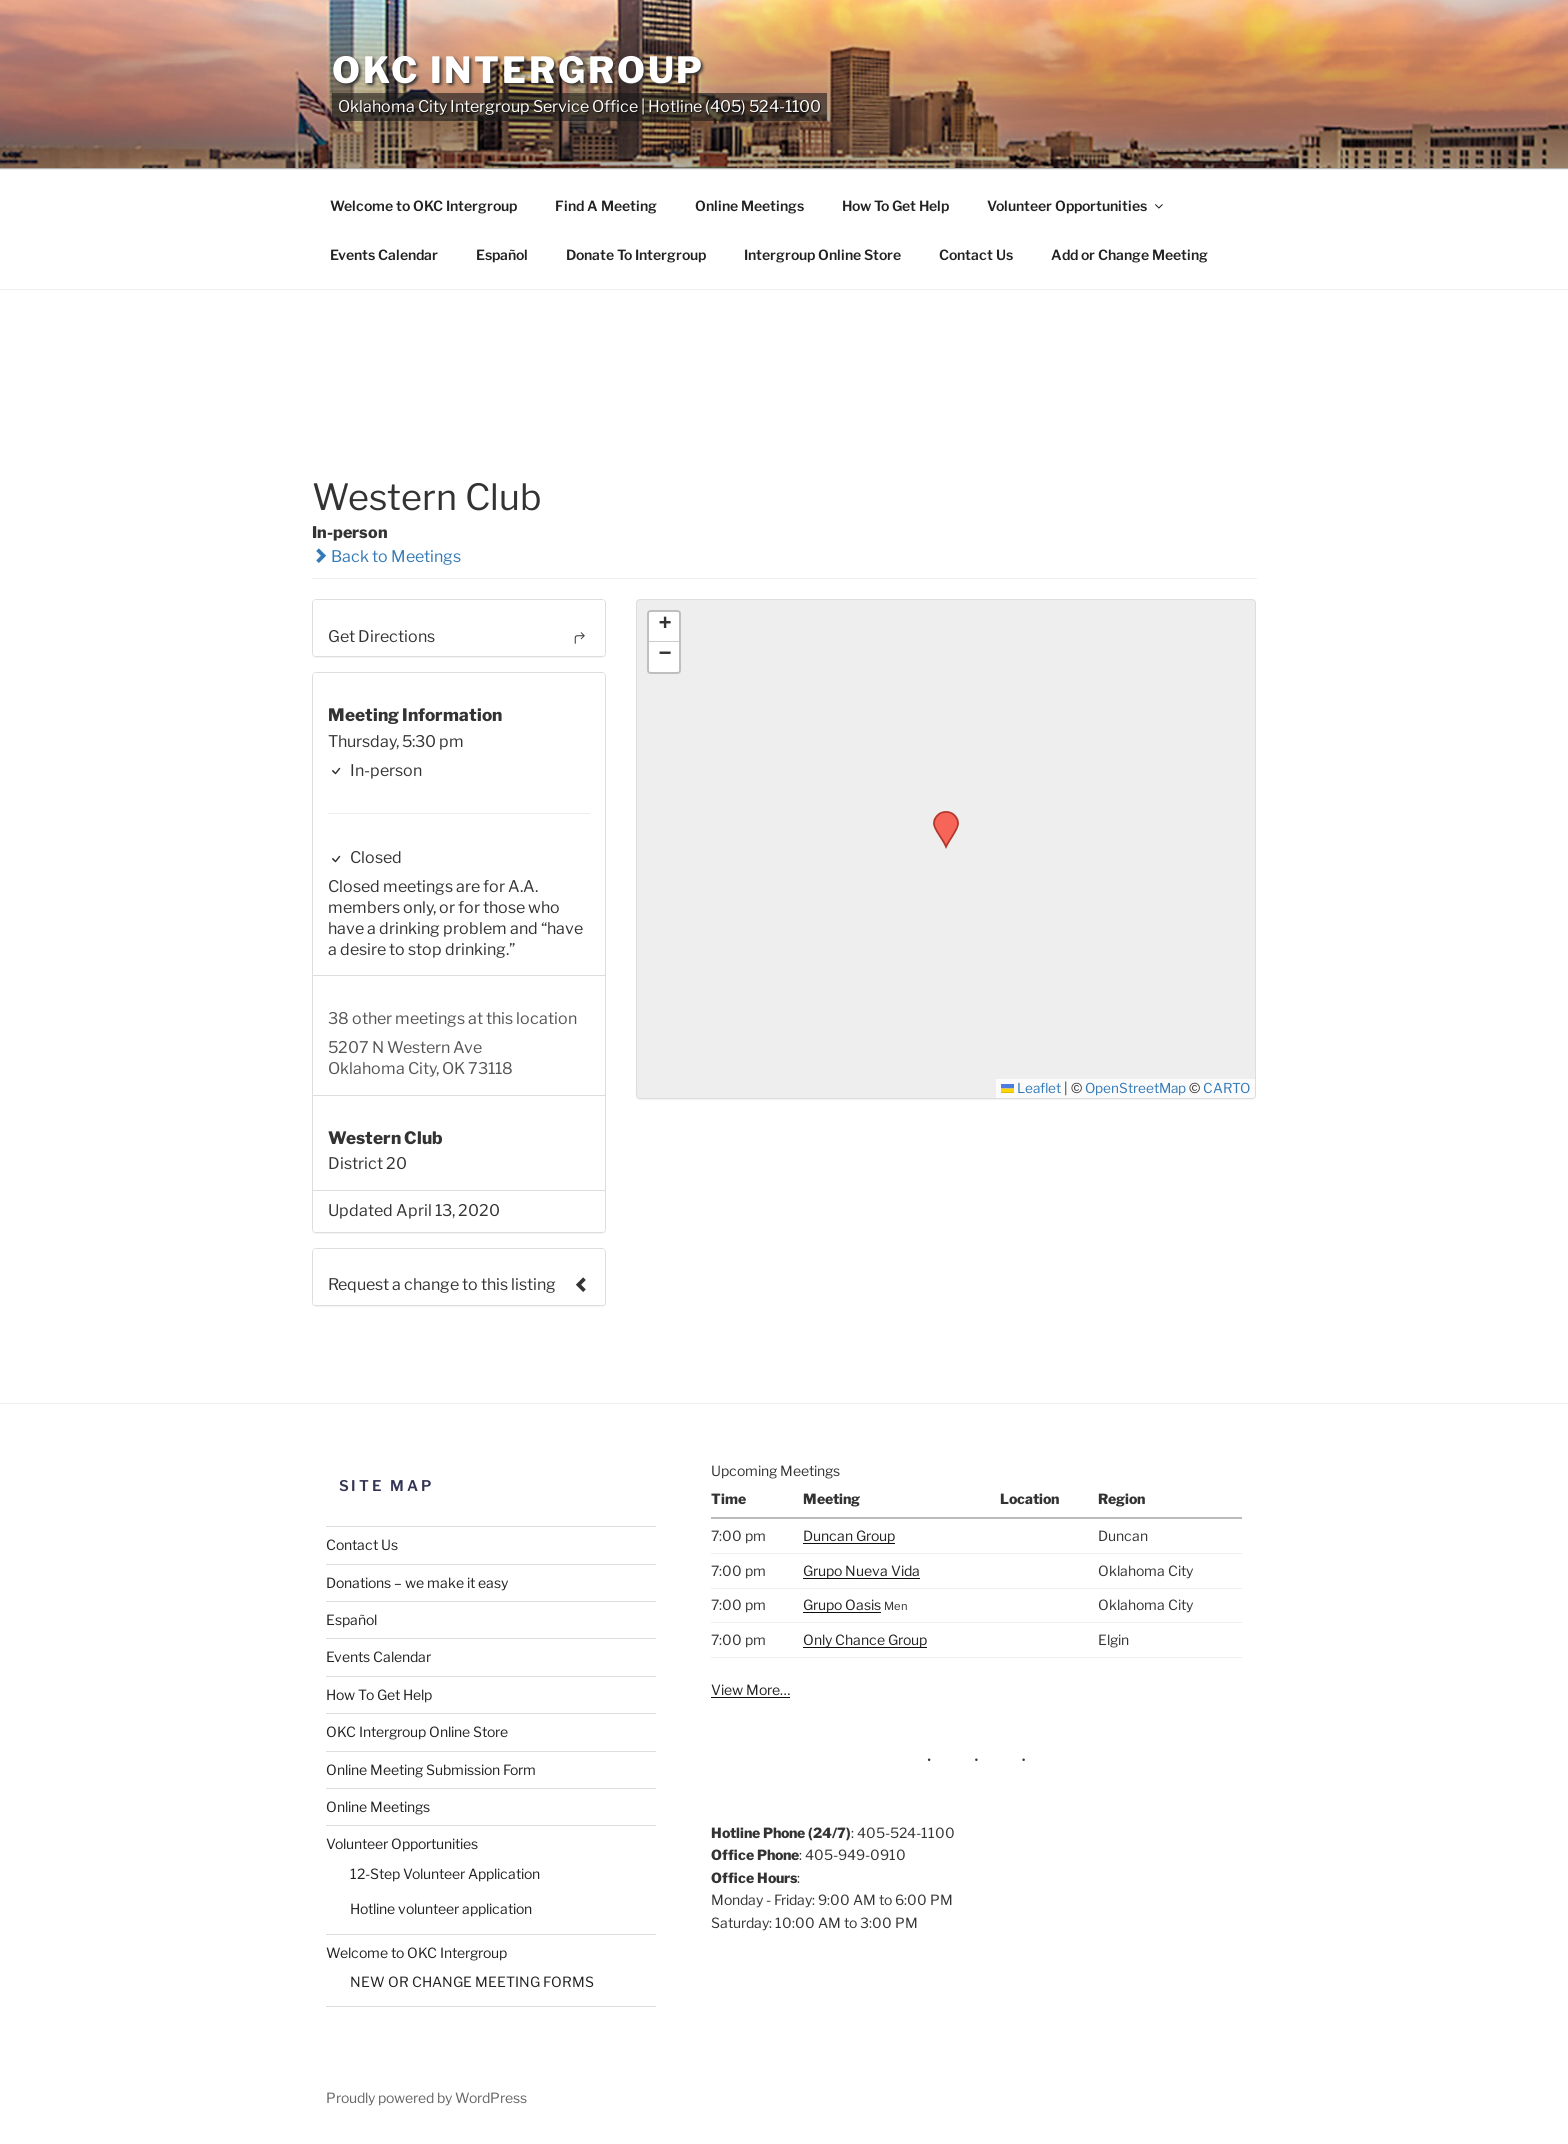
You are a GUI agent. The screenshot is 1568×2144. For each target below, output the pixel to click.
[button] (939, 817)
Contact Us (976, 254)
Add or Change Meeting (1129, 254)
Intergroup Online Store (822, 254)
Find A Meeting (606, 205)
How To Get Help (895, 205)
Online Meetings (749, 205)
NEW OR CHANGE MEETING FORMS (472, 1981)
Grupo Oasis (842, 1604)
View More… (750, 1689)
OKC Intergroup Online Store (417, 1731)
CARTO (1226, 1088)
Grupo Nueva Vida (861, 1570)
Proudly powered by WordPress (426, 2097)
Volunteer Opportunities (1076, 205)
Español (502, 254)
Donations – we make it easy (417, 1582)
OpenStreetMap (1135, 1088)
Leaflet (1031, 1088)
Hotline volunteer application (441, 1908)
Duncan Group (849, 1535)
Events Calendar (384, 254)
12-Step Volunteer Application (445, 1873)
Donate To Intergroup (636, 254)
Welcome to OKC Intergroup (423, 205)
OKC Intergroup (518, 70)
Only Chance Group (865, 1639)
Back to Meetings (386, 556)
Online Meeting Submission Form (431, 1769)
